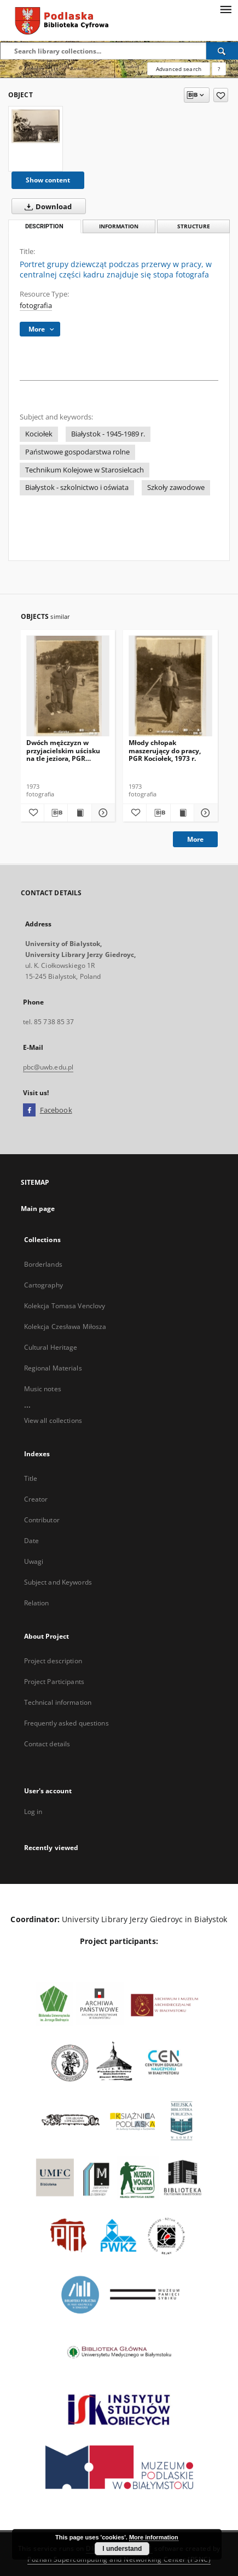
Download (46, 206)
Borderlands (43, 1264)
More (195, 839)
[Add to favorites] (220, 95)
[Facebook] (29, 1110)
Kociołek (39, 434)
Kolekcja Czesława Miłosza (65, 1326)
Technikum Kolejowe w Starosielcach (84, 470)
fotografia (36, 305)
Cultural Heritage (51, 1347)
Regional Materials (53, 1368)
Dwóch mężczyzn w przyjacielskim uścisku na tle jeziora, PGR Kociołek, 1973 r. (63, 750)
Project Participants (54, 1681)
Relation (36, 1603)
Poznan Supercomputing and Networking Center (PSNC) (119, 2559)
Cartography (43, 1285)
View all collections (53, 1420)
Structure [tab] (193, 226)
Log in (33, 1811)
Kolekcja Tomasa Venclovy (65, 1305)
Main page (38, 1208)
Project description (53, 1660)
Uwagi (34, 1561)
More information (153, 2537)
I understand (122, 2549)
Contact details (47, 1743)
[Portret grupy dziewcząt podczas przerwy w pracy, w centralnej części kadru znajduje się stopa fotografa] (35, 126)
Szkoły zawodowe (176, 487)
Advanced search (178, 69)
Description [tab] (44, 226)
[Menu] (225, 8)
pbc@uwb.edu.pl (48, 1067)
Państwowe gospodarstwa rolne (77, 452)
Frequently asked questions (66, 1723)
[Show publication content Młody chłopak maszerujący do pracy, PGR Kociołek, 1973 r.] (182, 813)
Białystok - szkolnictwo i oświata (77, 487)
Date (31, 1540)
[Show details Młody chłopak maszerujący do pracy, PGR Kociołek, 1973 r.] (204, 813)
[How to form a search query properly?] (219, 68)
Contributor (42, 1520)
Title (31, 1478)
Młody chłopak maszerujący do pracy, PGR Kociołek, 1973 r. (165, 750)
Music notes (42, 1388)
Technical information (58, 1702)
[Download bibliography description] (55, 813)
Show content (48, 180)
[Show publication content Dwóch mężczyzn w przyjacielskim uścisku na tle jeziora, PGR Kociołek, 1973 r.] (79, 813)
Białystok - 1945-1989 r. (108, 434)
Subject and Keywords (58, 1582)
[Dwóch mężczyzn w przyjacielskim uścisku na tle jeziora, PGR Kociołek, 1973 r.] (68, 686)
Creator (36, 1499)
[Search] (222, 51)
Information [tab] (118, 226)
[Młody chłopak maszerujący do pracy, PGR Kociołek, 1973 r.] (170, 686)
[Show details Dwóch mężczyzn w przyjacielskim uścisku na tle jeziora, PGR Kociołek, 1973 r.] (101, 813)
